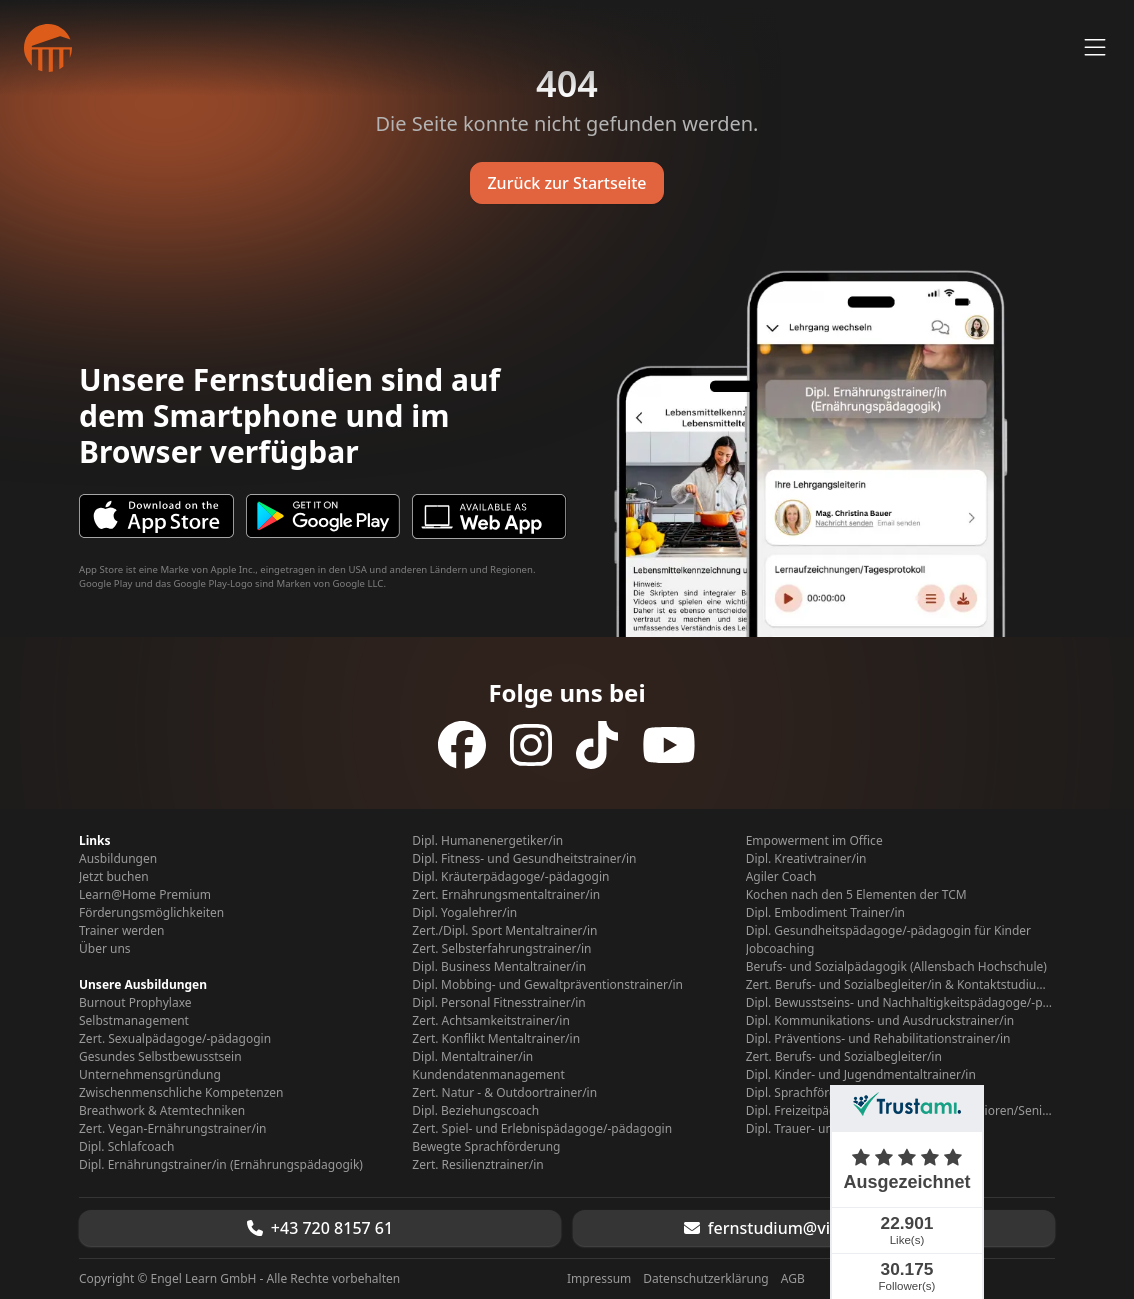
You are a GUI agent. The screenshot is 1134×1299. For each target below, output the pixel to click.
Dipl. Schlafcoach (126, 1147)
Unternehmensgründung (150, 1075)
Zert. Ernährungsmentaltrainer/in (506, 895)
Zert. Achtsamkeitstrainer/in (490, 1021)
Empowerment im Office (814, 841)
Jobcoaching (780, 949)
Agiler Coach (781, 877)
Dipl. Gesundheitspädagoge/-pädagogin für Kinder (888, 931)
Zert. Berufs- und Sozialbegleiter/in (844, 1057)
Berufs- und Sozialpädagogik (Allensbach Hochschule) (896, 967)
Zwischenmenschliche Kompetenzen (181, 1093)
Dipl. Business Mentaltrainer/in (499, 967)
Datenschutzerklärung (705, 1279)
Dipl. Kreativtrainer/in (806, 859)
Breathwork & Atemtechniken (162, 1111)
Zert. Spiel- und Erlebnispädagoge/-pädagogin (542, 1129)
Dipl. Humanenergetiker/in (487, 841)
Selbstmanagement (134, 1021)
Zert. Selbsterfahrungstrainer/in (501, 949)
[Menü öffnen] (1095, 48)
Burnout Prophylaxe (135, 1003)
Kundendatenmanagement (488, 1075)
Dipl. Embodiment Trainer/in (825, 913)
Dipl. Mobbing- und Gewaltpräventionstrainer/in (547, 985)
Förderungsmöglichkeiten (151, 913)
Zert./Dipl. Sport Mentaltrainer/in (504, 931)
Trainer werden (121, 931)
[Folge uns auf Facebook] (462, 745)
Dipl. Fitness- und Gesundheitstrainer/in (524, 859)
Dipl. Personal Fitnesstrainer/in (498, 1003)
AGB (793, 1279)
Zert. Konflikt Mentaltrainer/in (496, 1039)
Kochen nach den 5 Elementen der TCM (856, 895)
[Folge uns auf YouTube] (669, 745)
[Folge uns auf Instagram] (531, 745)
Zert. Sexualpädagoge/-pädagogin (175, 1039)
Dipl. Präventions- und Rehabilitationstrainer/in (878, 1039)
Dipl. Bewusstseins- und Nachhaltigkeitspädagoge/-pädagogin (900, 1003)
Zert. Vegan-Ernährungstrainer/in (172, 1129)
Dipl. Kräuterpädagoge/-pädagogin (510, 877)
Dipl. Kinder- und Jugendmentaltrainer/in (861, 1075)
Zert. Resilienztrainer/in (477, 1165)
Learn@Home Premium (145, 895)
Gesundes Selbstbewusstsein (160, 1057)
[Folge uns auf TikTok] (597, 745)
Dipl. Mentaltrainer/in (472, 1057)
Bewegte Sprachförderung (486, 1147)
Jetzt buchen (114, 877)
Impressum (599, 1279)
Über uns (105, 949)
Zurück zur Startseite (566, 183)
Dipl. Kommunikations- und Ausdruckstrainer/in (880, 1021)
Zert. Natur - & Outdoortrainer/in (504, 1093)
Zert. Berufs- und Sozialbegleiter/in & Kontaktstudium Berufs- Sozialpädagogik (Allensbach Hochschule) (900, 985)
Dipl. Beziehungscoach (475, 1111)
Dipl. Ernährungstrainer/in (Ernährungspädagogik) (221, 1165)
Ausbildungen (118, 859)
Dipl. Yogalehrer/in (464, 913)
